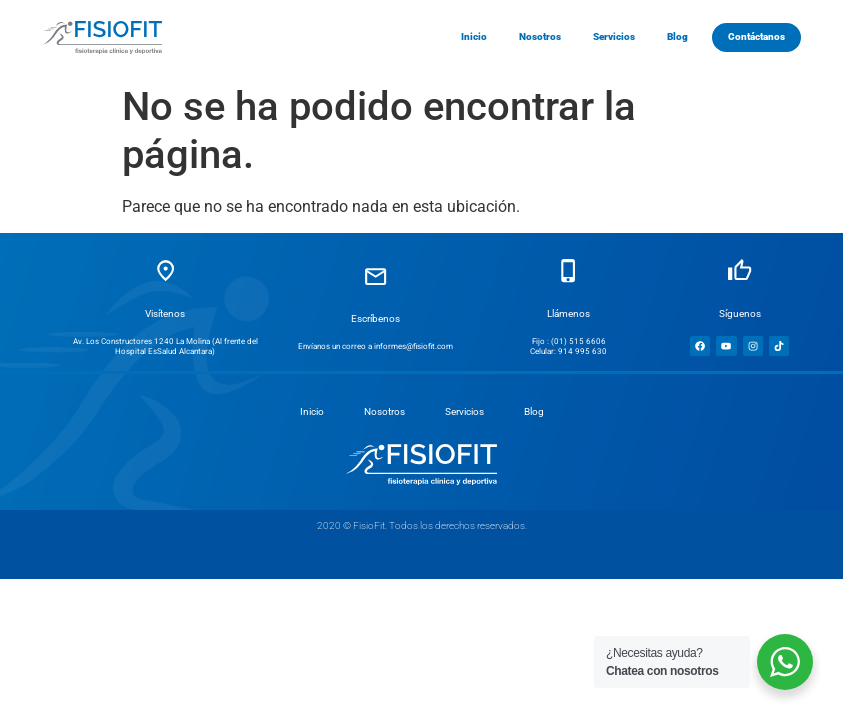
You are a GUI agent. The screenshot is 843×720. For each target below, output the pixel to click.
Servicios (464, 411)
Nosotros (384, 411)
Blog (534, 411)
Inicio (312, 411)
